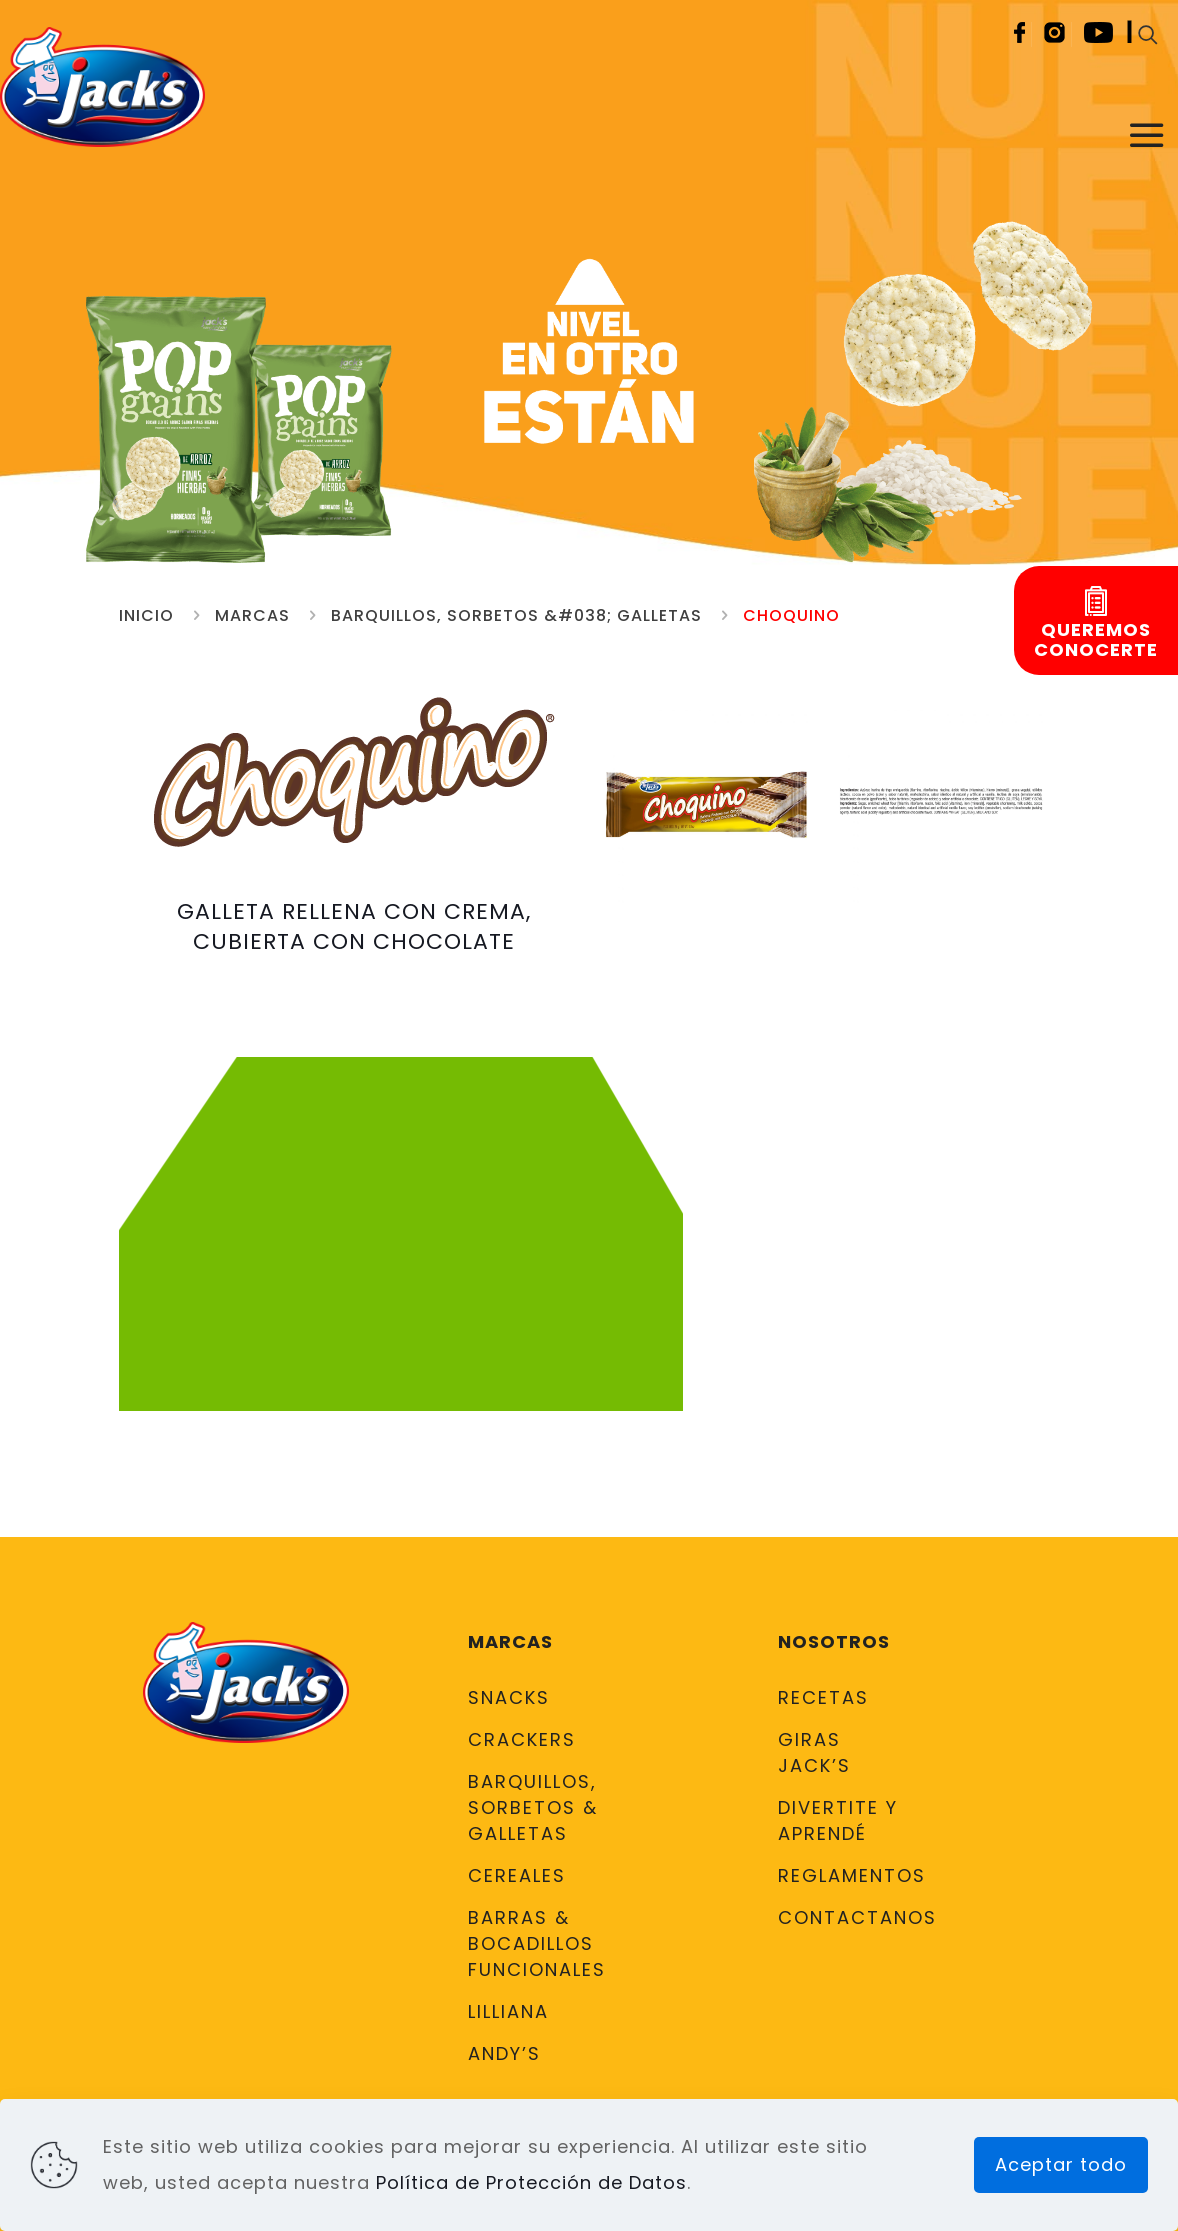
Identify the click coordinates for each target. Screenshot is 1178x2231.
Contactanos (844, 1917)
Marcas (252, 615)
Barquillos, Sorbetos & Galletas (533, 1807)
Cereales (517, 1875)
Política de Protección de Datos (531, 2182)
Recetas (823, 1697)
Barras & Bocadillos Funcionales (534, 1943)
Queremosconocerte (1096, 640)
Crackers (522, 1739)
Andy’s (504, 2053)
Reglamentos (844, 1875)
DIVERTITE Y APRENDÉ (838, 1820)
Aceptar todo (1061, 2164)
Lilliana (508, 2011)
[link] (706, 802)
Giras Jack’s (814, 1752)
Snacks (509, 1697)
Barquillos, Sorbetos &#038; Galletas (516, 615)
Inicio (146, 615)
